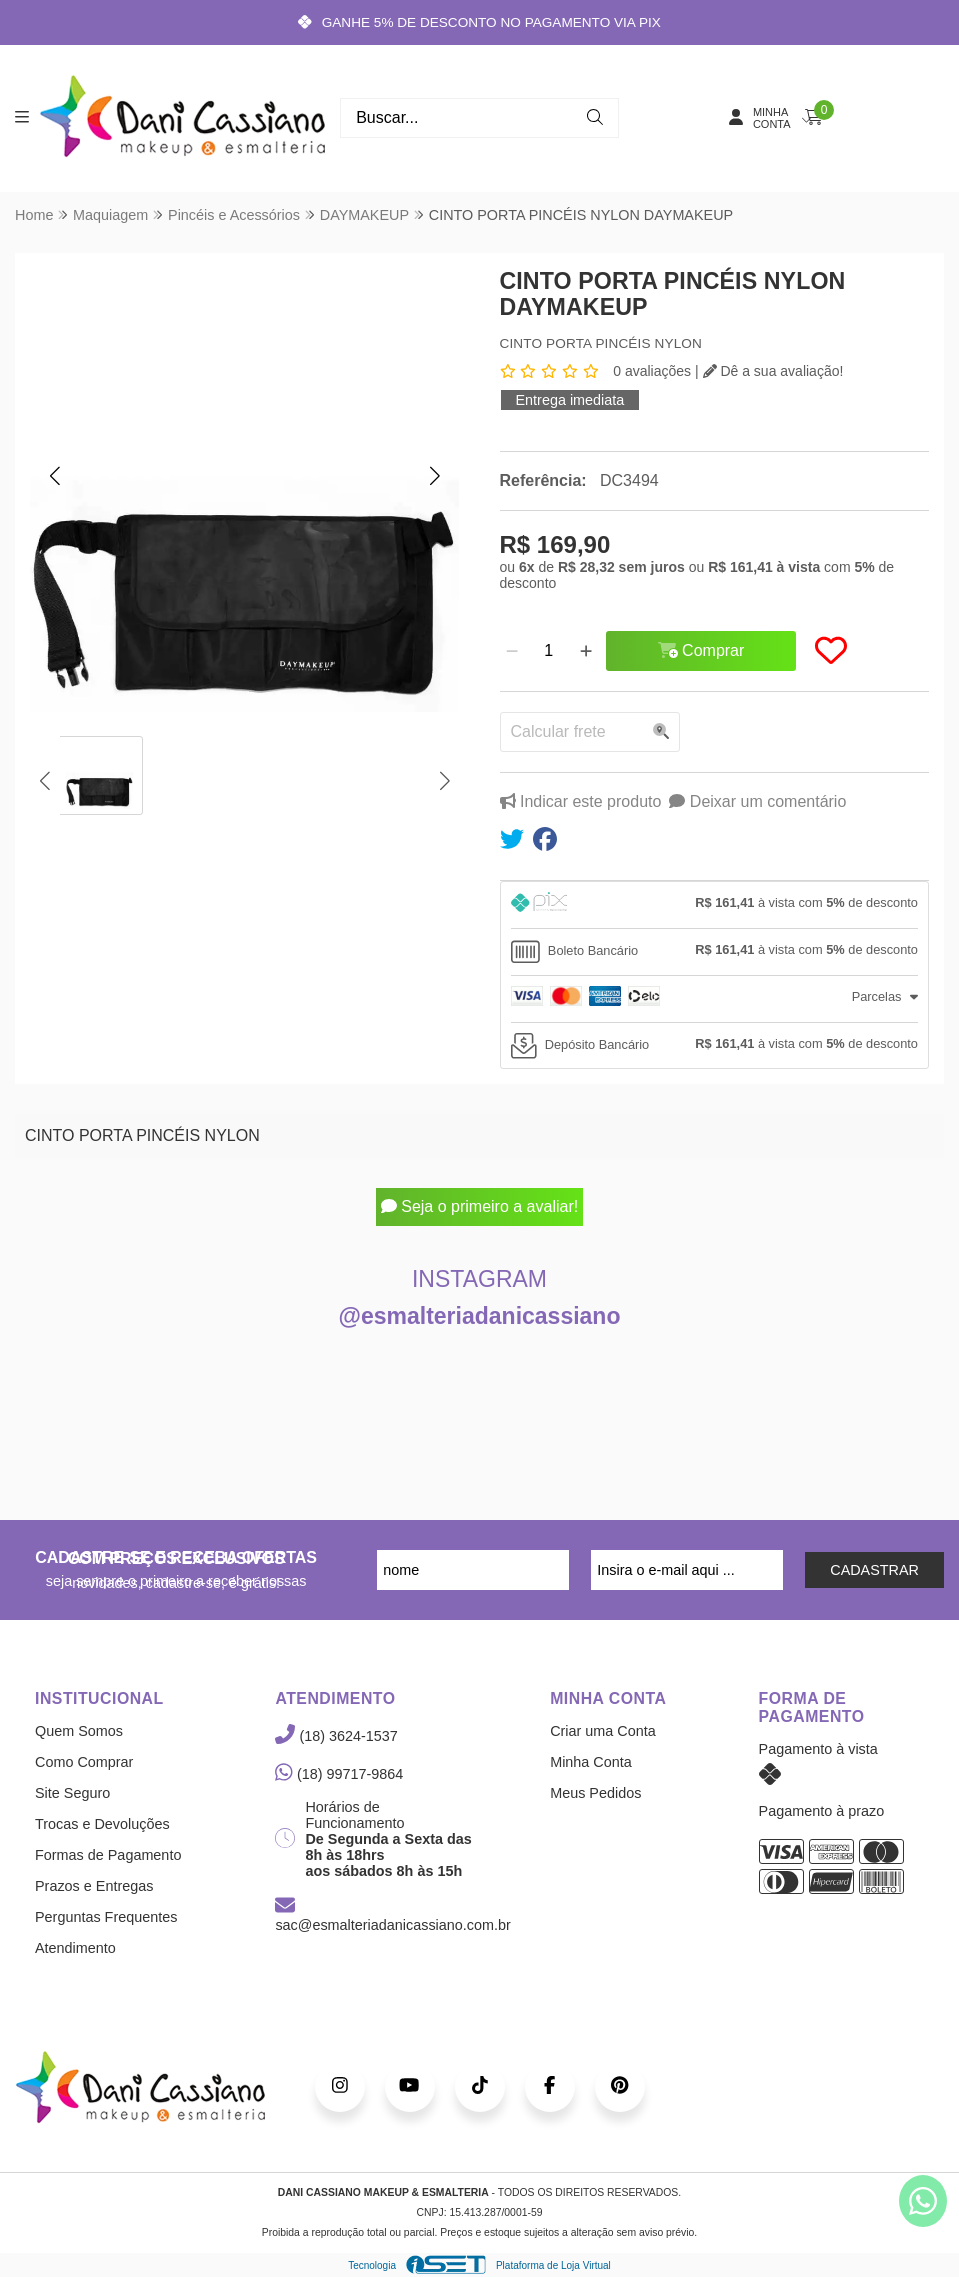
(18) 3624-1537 (336, 1736)
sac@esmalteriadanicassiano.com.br (392, 1916)
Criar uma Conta (603, 1731)
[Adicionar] (586, 651)
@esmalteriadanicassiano (480, 1316)
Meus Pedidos (595, 1793)
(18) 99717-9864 (339, 1774)
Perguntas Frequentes (106, 1917)
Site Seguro (72, 1793)
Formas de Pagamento (108, 1855)
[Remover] (512, 651)
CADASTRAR (874, 1570)
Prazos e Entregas (94, 1886)
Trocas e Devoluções (102, 1824)
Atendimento (75, 1948)
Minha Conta (591, 1762)
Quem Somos (79, 1731)
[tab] (715, 905)
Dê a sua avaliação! (773, 371)
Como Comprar (84, 1762)
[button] (55, 475)
